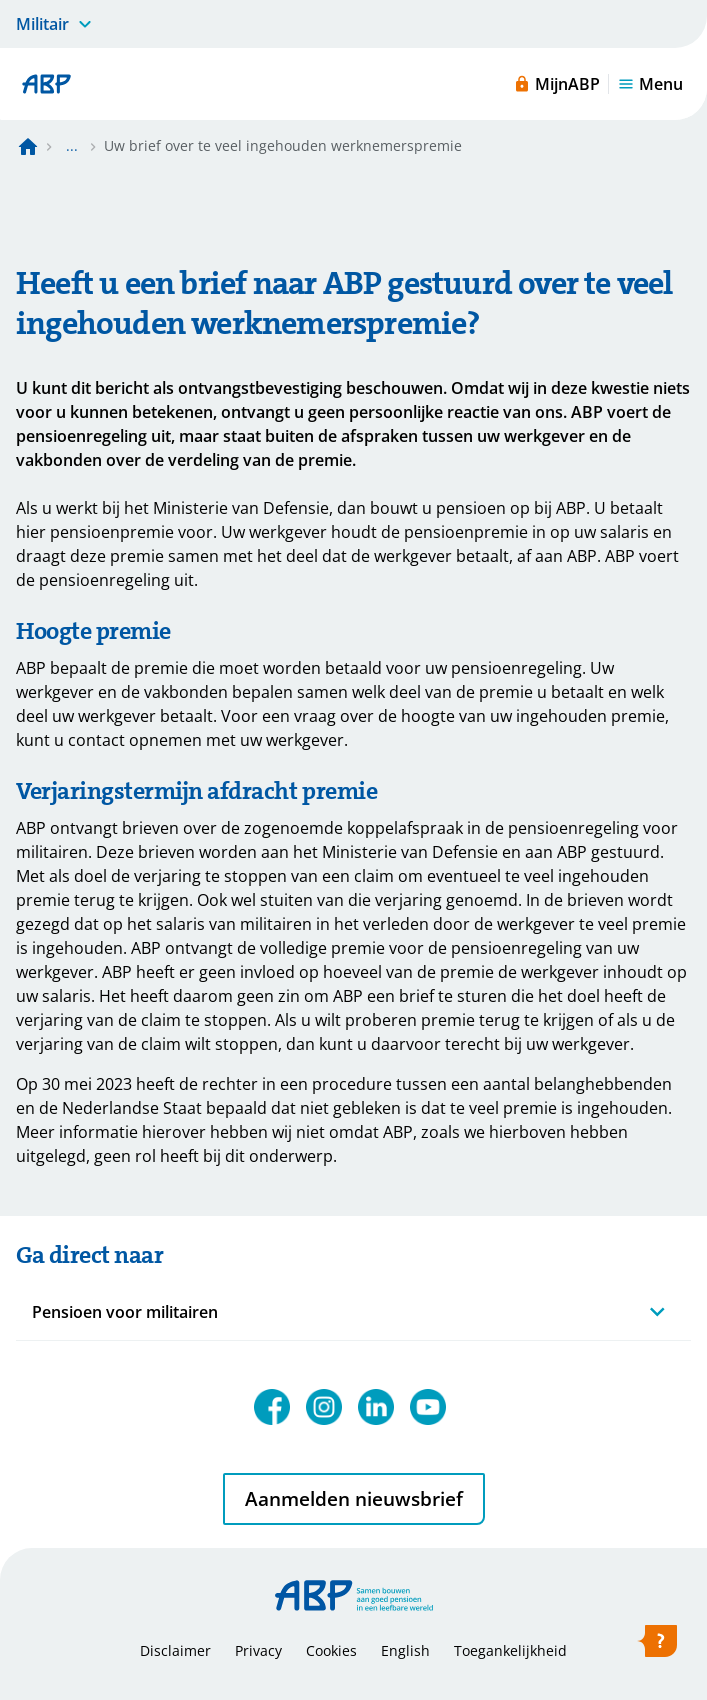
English (405, 1650)
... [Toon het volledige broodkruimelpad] (72, 145)
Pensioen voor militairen (125, 1312)
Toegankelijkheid (510, 1650)
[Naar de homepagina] (28, 146)
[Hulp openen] (657, 1645)
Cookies (331, 1650)
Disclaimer (175, 1650)
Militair (42, 24)
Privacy (258, 1650)
